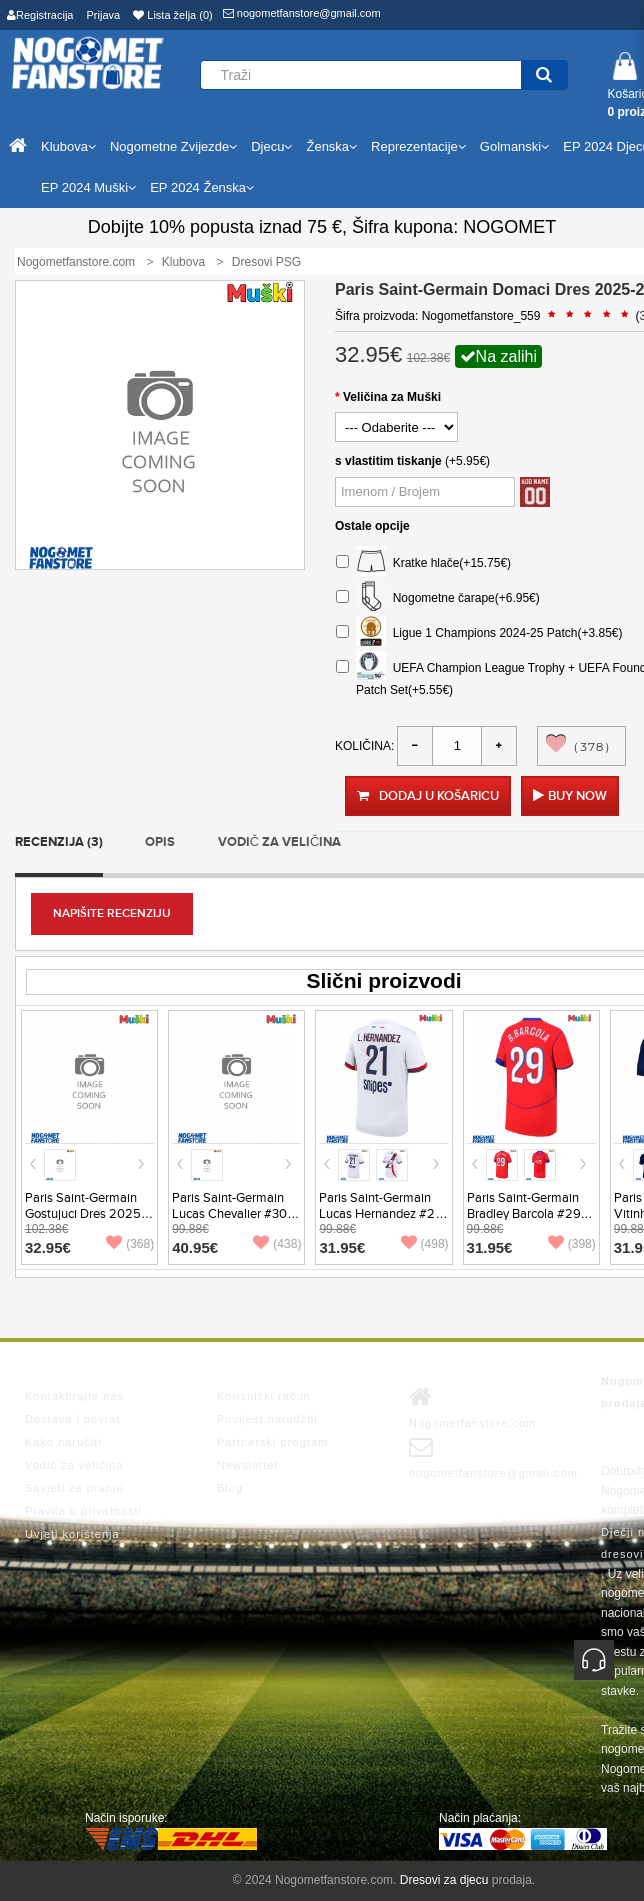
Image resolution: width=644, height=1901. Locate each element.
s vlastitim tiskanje (388, 461)
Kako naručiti (63, 1442)
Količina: (364, 746)
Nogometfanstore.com (472, 1407)
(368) (130, 1244)
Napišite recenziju (112, 913)
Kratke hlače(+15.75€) (423, 563)
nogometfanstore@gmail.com (302, 13)
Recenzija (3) (59, 842)
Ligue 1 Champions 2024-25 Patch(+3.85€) (479, 633)
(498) (425, 1244)
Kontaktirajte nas (74, 1396)
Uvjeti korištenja (72, 1534)
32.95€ (48, 1247)
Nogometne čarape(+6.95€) (438, 598)
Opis (160, 842)
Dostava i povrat (72, 1419)
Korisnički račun (264, 1396)
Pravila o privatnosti (83, 1511)
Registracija (40, 15)
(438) (277, 1244)
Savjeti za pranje (74, 1488)
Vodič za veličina (280, 842)
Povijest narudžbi (267, 1419)
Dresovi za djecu (444, 1880)
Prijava (104, 15)
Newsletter (248, 1465)
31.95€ (342, 1247)
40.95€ (195, 1247)
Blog (230, 1488)
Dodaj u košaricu (428, 796)
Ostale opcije (372, 526)
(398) (572, 1244)
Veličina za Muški (392, 397)
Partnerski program (273, 1442)
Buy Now (577, 796)
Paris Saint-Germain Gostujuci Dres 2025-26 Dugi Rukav (85, 1214)
